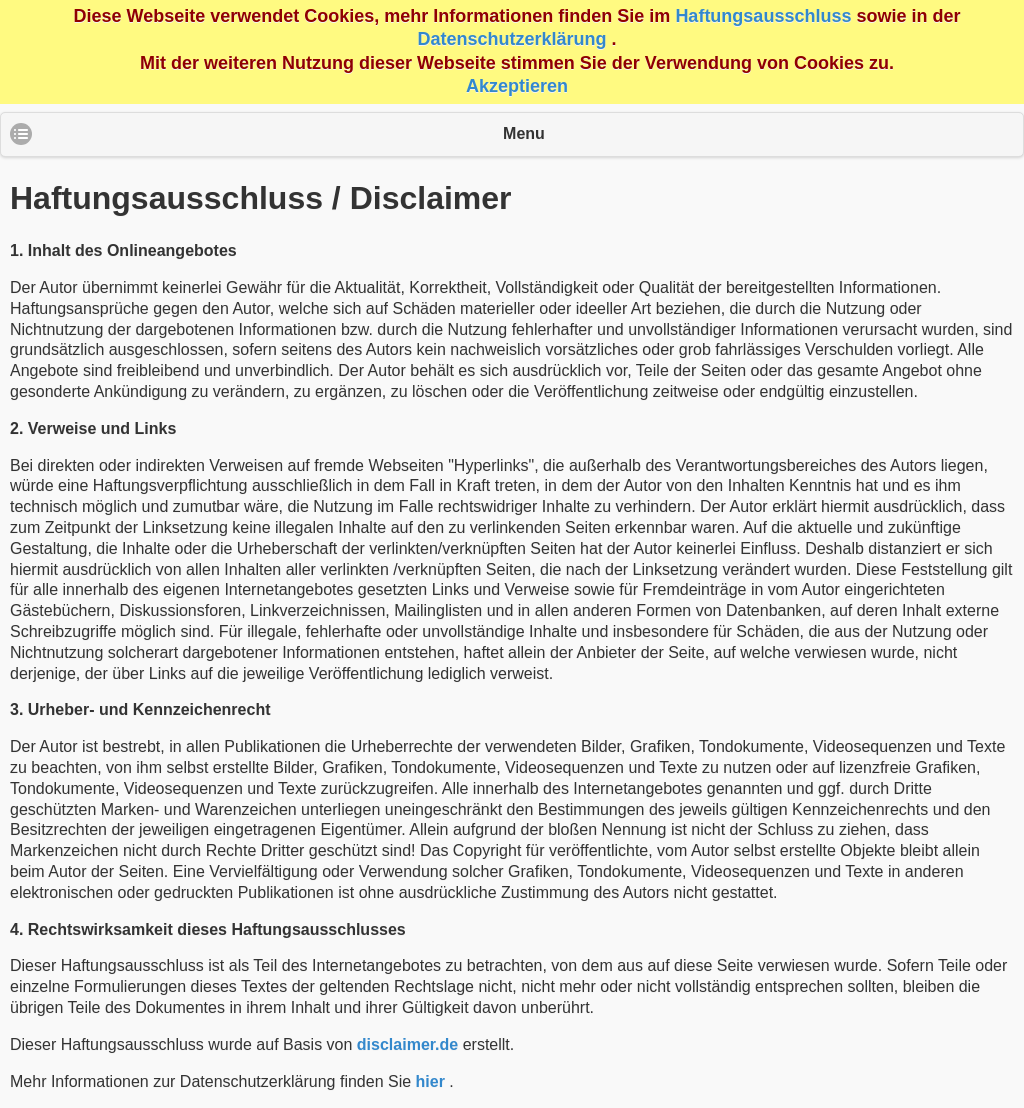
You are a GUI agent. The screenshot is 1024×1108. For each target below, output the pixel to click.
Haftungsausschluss (763, 16)
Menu (524, 133)
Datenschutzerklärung (511, 39)
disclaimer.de (407, 1044)
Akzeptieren (517, 86)
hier (430, 1081)
